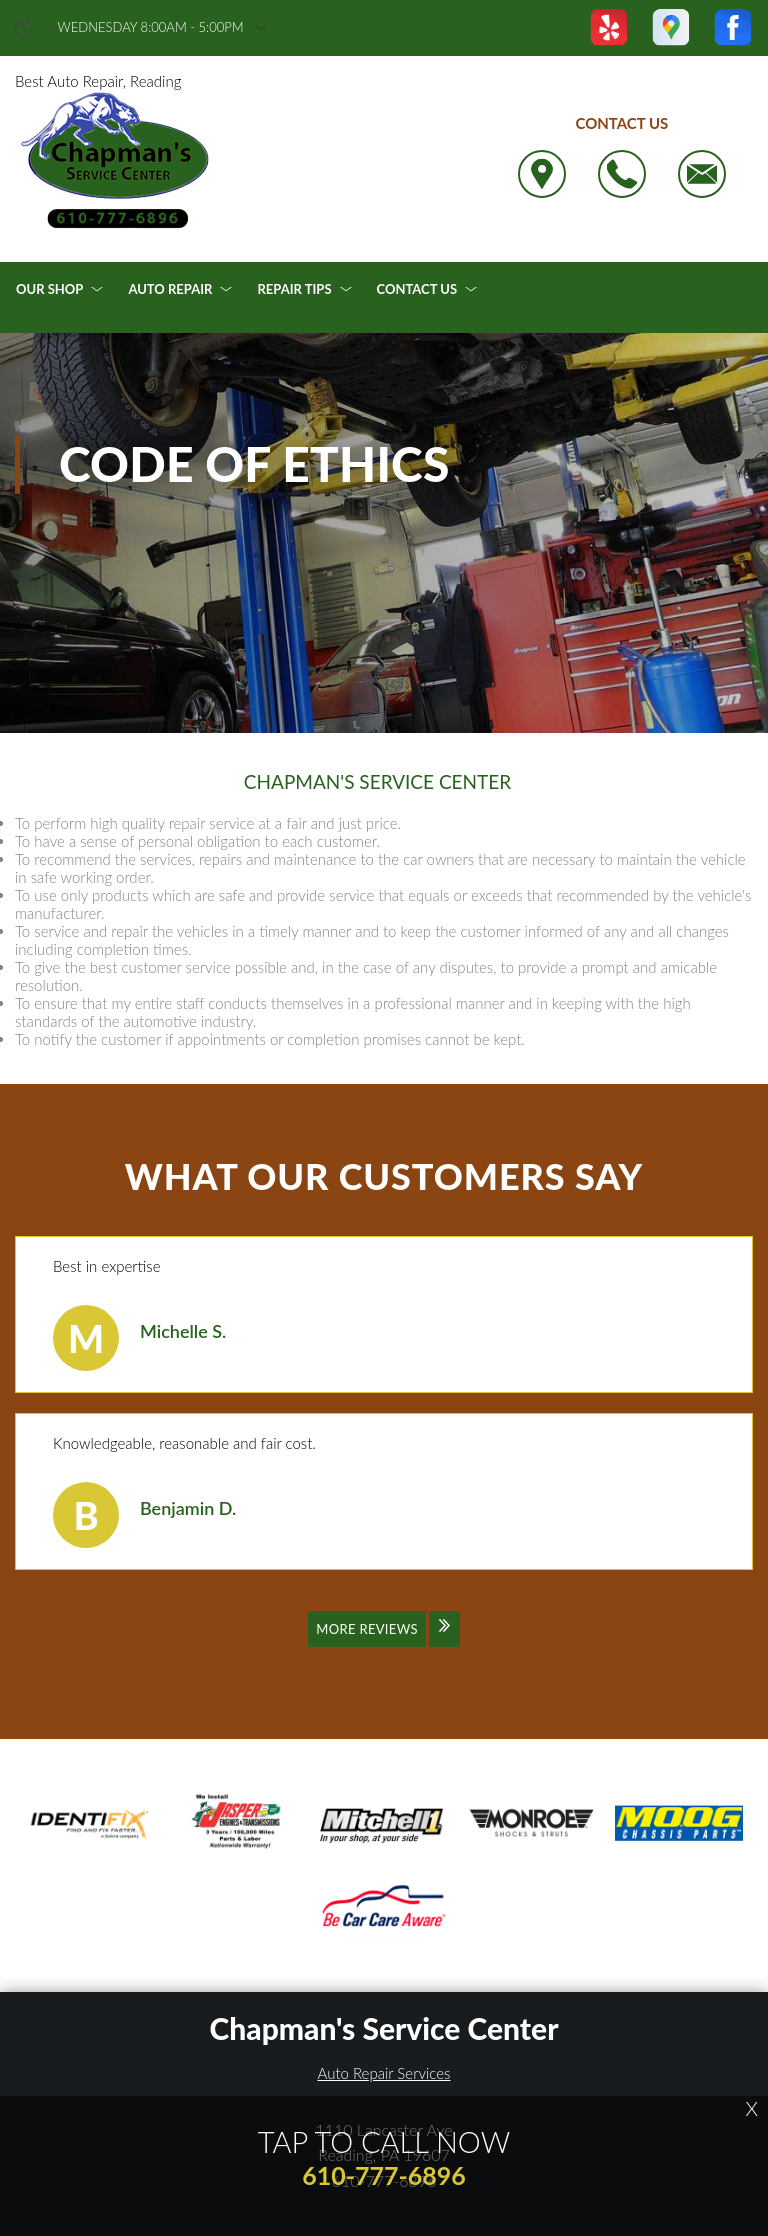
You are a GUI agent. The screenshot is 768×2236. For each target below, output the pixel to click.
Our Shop (49, 289)
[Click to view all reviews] (384, 1642)
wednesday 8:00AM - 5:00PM (151, 27)
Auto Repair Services (384, 2073)
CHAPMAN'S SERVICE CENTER (377, 782)
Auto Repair (170, 289)
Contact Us (417, 289)
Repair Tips (294, 289)
